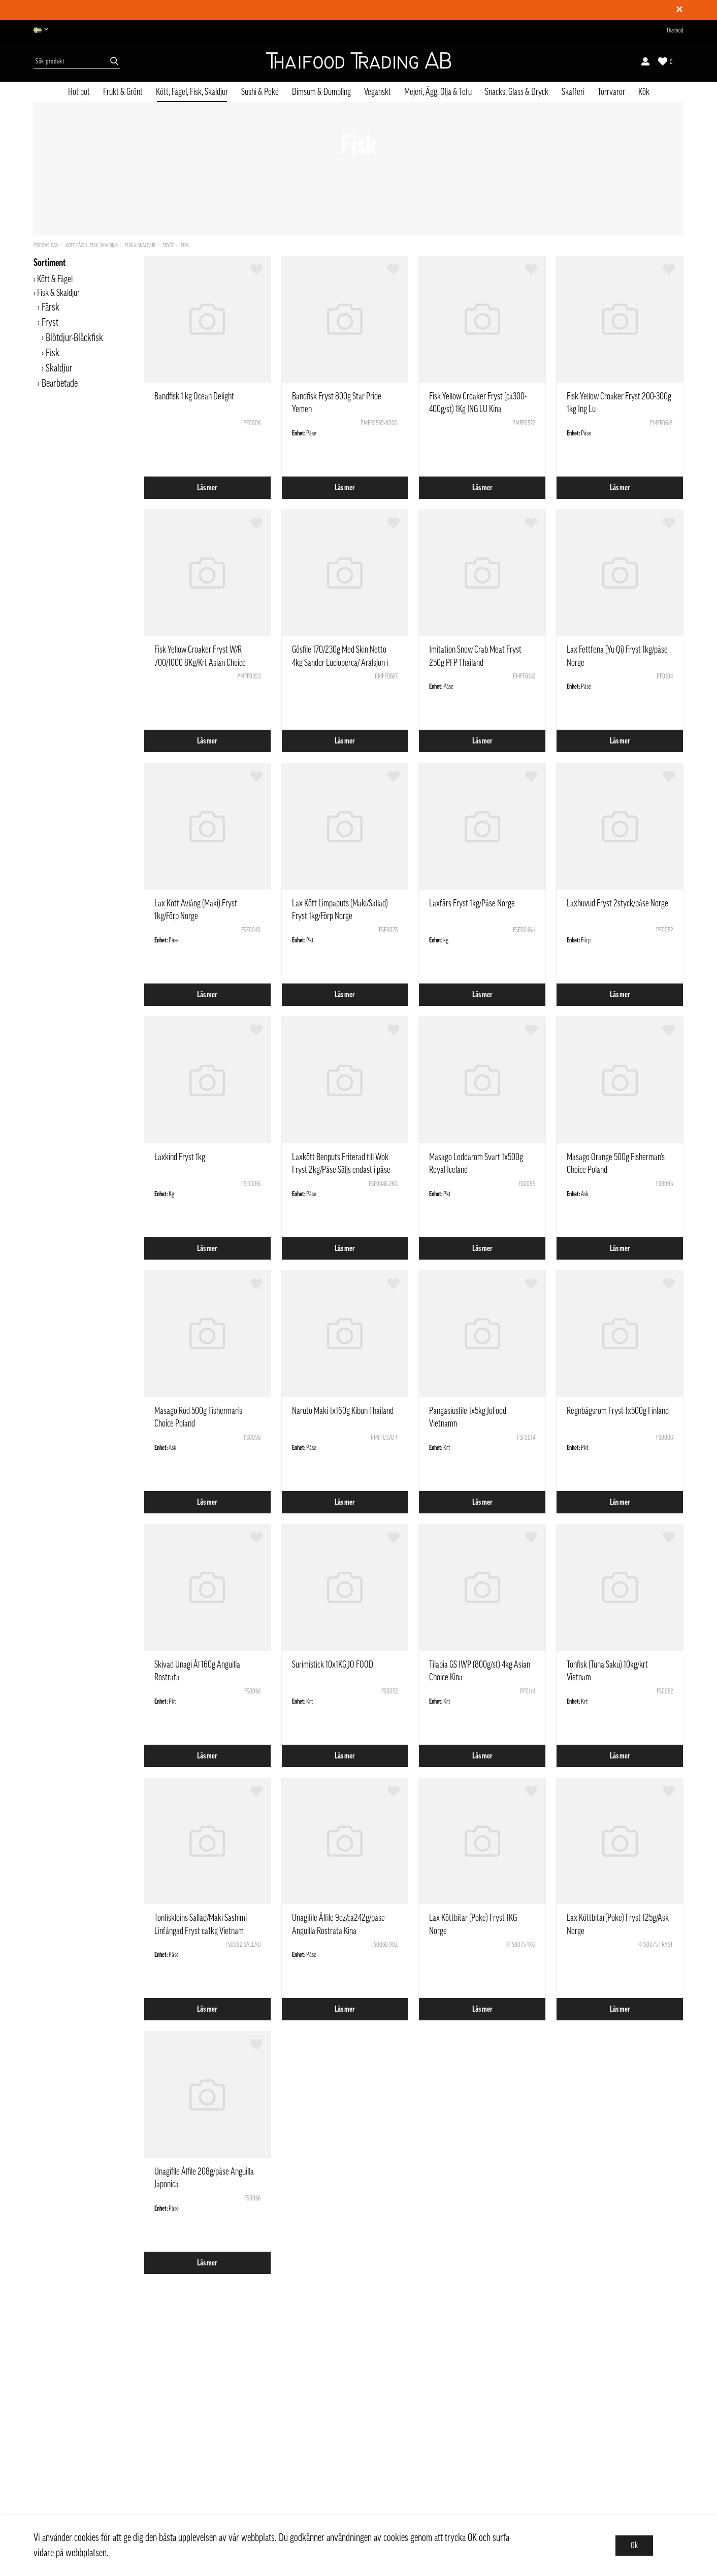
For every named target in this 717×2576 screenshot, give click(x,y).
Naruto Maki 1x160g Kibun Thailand (343, 1410)
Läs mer (207, 488)
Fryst (168, 245)
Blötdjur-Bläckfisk (74, 338)
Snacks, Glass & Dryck (516, 91)
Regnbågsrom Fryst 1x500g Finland (618, 1410)
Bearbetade (60, 384)
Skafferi (573, 91)
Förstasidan (46, 245)
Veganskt (377, 91)
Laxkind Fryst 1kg (179, 1157)
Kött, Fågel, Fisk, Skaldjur (192, 91)
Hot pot (79, 91)
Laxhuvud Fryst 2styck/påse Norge (617, 903)
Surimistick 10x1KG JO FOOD (332, 1664)
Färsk (50, 307)
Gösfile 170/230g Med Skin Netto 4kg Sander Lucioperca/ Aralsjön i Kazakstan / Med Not (340, 662)
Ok (634, 2545)
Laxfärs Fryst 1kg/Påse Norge (472, 903)
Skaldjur (59, 368)
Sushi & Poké (260, 91)
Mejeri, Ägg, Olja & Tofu (438, 91)
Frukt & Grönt (123, 91)
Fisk (185, 245)
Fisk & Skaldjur (140, 245)
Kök (643, 91)
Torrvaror (611, 91)
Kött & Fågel (55, 279)
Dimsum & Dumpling (321, 91)
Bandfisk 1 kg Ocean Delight (194, 396)
